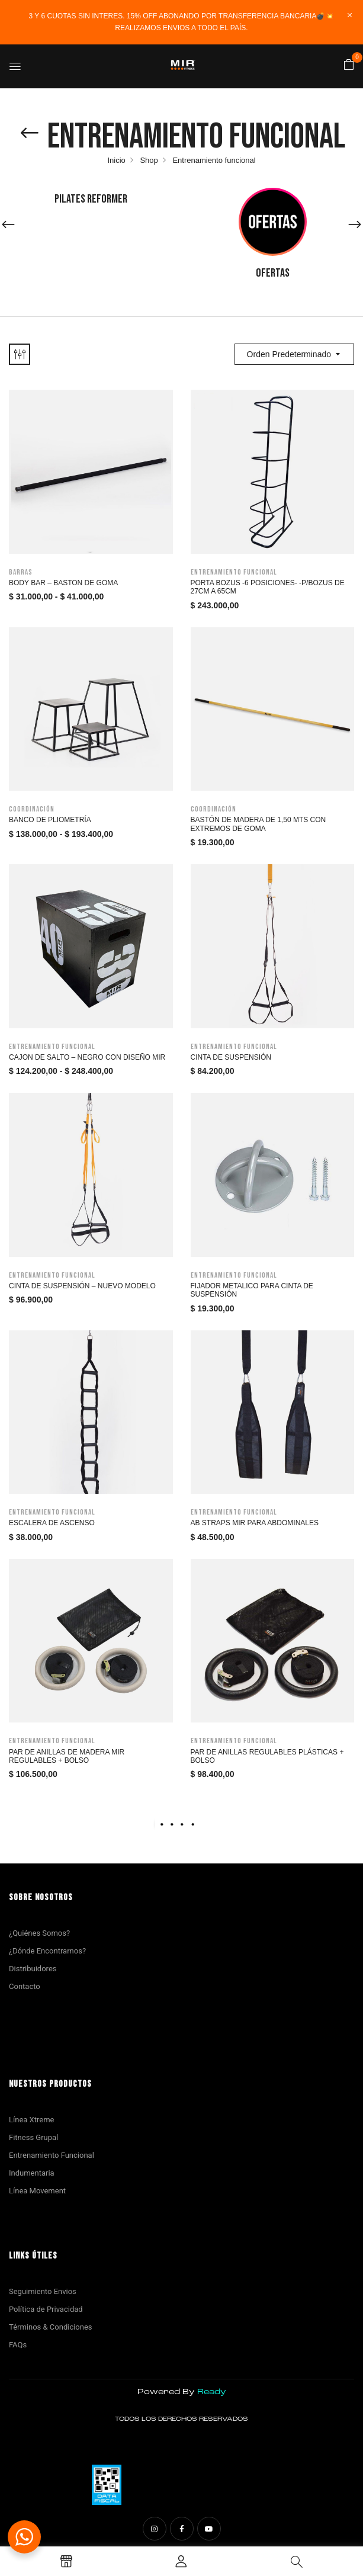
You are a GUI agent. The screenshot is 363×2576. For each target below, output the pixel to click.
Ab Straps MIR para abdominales (255, 1523)
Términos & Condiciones (50, 2326)
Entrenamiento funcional (234, 572)
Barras (21, 572)
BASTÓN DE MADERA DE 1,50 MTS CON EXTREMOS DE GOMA (258, 824)
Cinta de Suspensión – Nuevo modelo (82, 1286)
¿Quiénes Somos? (39, 1933)
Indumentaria (31, 2172)
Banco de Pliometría (50, 820)
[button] (348, 65)
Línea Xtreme (31, 2119)
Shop (149, 160)
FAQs (18, 2344)
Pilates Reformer (90, 199)
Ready (211, 2392)
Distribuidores (32, 1968)
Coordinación (31, 809)
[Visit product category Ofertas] (273, 222)
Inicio (116, 160)
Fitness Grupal (33, 2137)
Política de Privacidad (46, 2309)
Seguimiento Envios (42, 2291)
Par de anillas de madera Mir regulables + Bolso (66, 1756)
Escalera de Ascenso (52, 1523)
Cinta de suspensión (231, 1057)
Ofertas (273, 273)
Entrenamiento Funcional (51, 2155)
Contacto (24, 1986)
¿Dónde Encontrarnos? (47, 1950)
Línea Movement (37, 2190)
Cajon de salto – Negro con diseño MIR (87, 1057)
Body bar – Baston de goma (63, 583)
